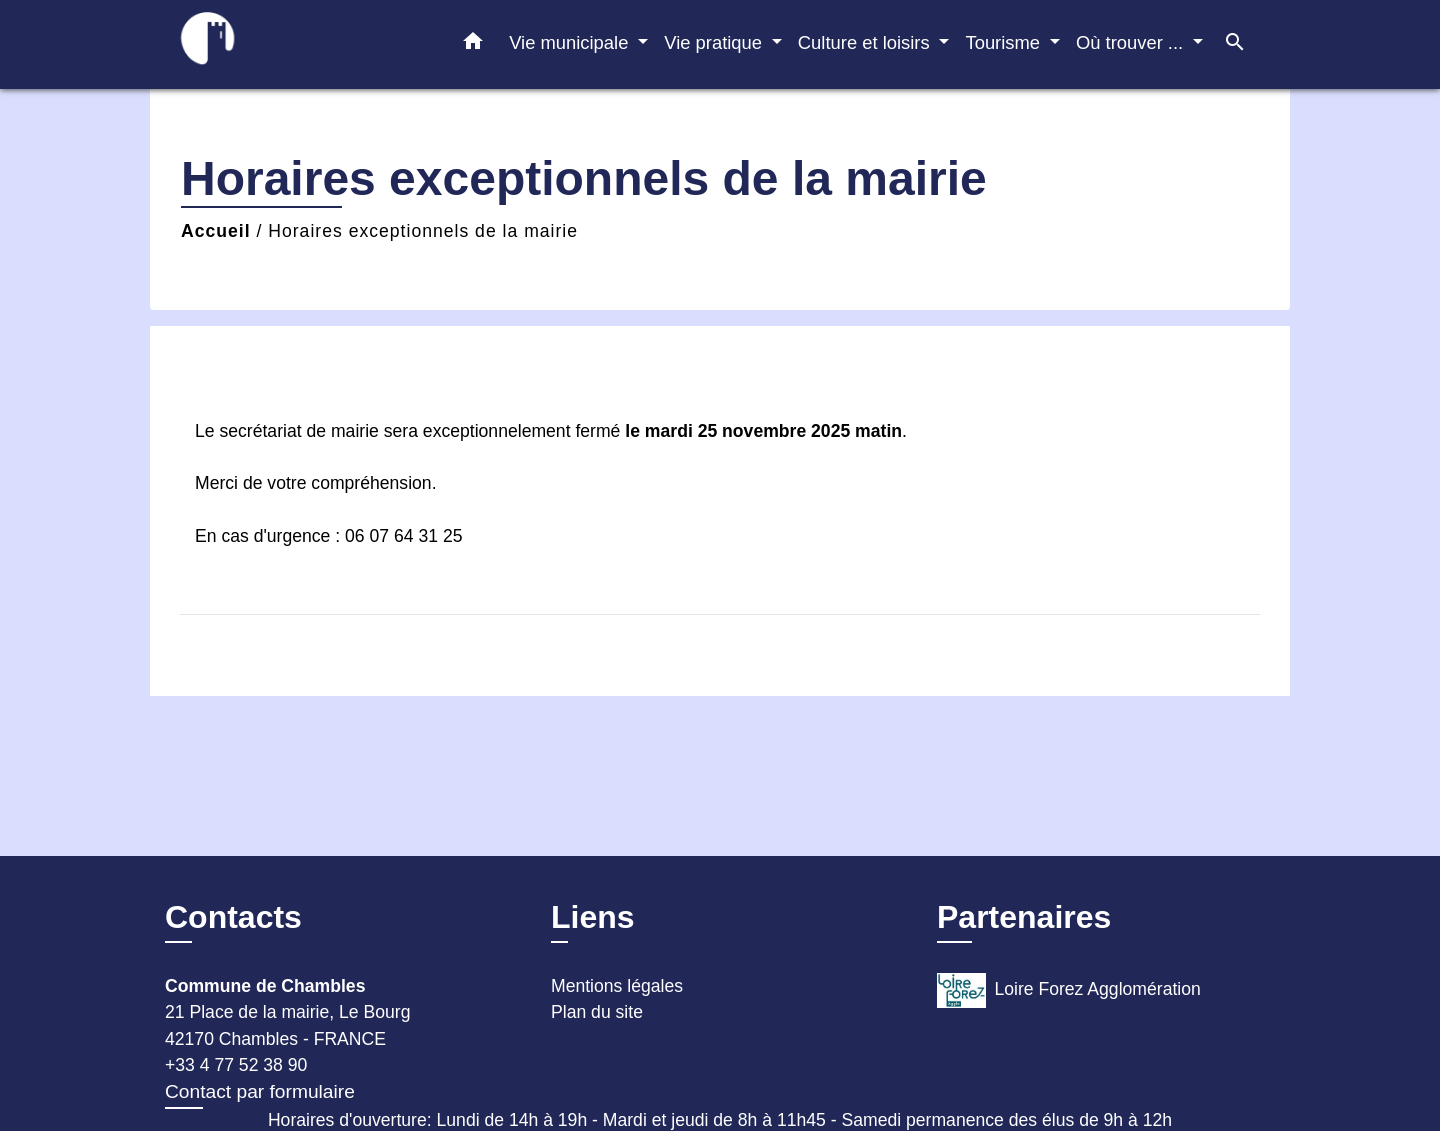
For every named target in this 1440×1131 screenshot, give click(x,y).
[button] (473, 45)
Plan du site (597, 1012)
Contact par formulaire (260, 1091)
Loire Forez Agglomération (1069, 990)
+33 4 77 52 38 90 (236, 1065)
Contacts (233, 917)
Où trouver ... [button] (1132, 42)
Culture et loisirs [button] (866, 42)
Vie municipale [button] (571, 42)
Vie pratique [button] (715, 42)
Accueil (216, 231)
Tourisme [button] (1005, 42)
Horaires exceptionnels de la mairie (423, 231)
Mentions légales (617, 986)
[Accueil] (290, 44)
